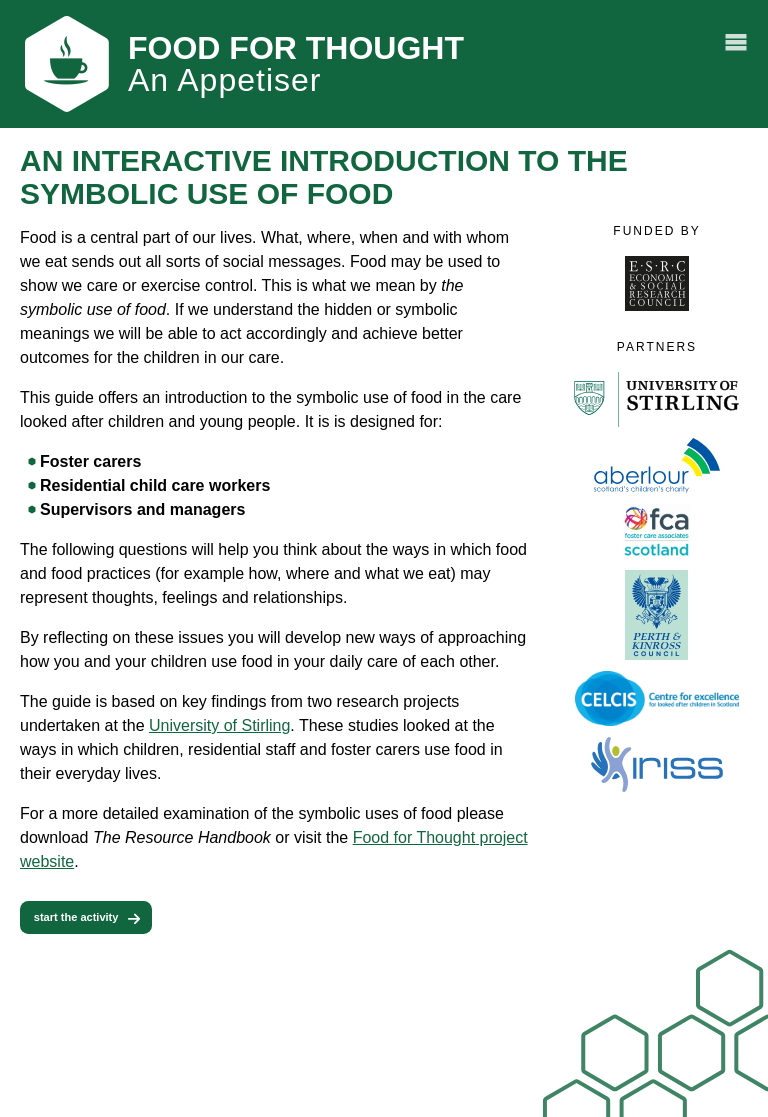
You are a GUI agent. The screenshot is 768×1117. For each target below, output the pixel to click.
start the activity (76, 917)
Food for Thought (296, 64)
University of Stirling (219, 725)
